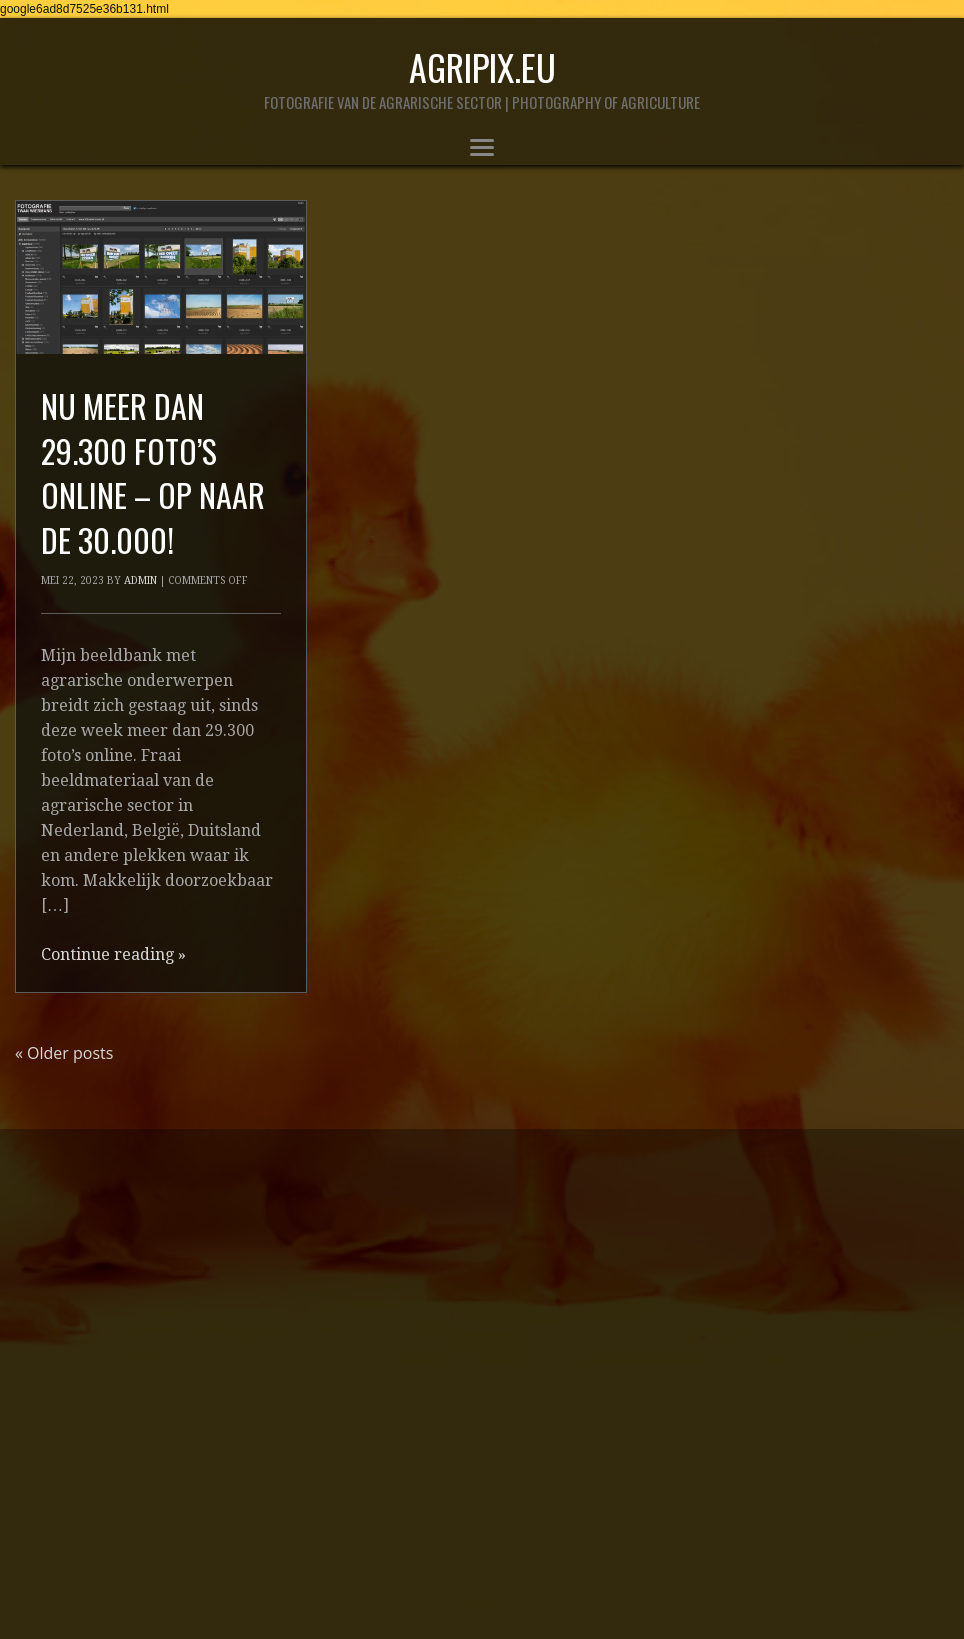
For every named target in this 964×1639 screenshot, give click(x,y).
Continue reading (113, 954)
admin (140, 580)
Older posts (64, 1053)
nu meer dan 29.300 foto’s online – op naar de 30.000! (153, 472)
